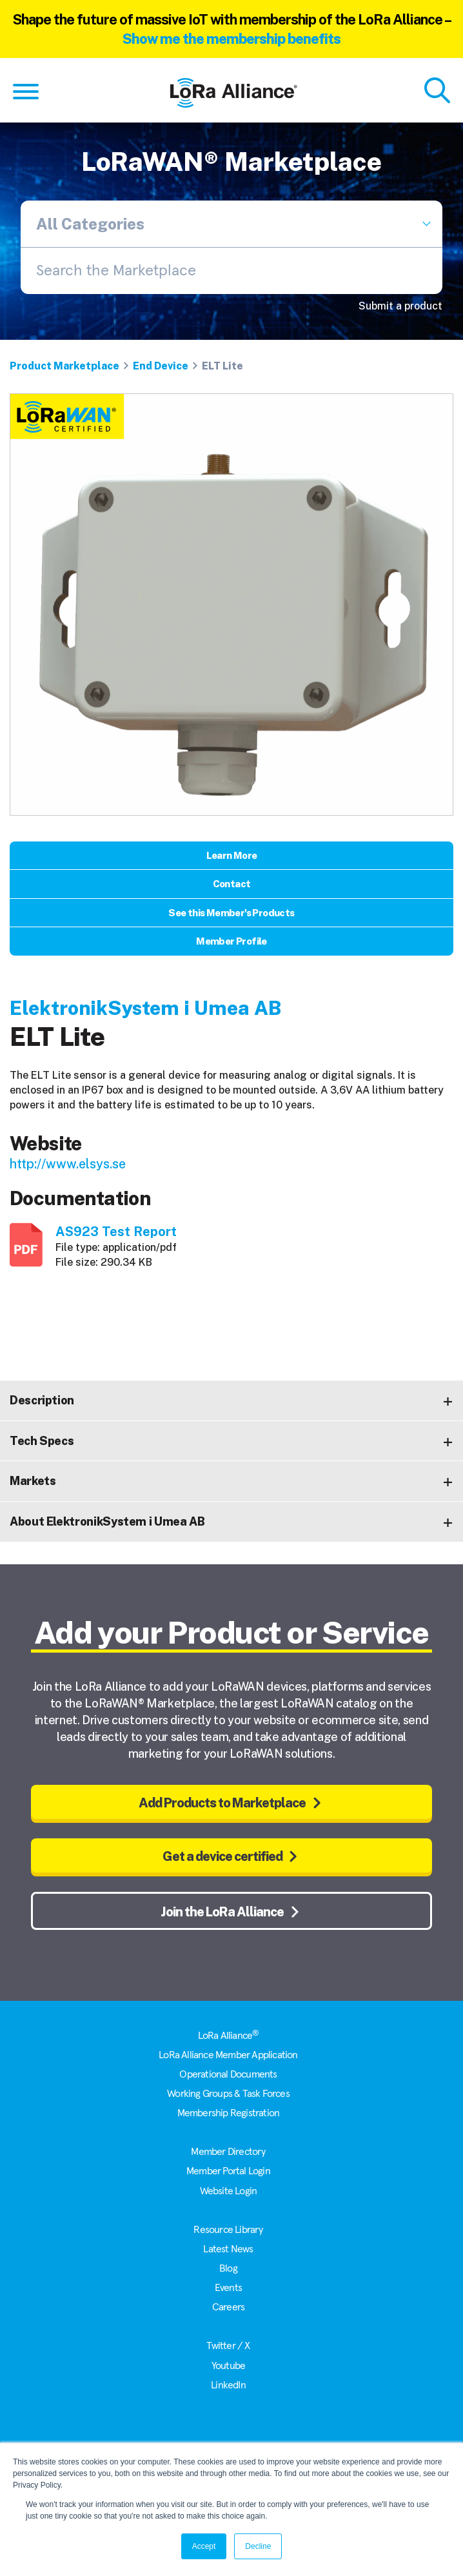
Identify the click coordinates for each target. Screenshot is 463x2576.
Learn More (231, 855)
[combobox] (231, 271)
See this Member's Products (231, 912)
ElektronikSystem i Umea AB (145, 1007)
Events (228, 2288)
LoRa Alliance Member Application (228, 2055)
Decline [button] (258, 2546)
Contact (232, 883)
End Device (160, 366)
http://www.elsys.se (68, 1164)
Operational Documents (228, 2074)
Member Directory (228, 2152)
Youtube (228, 2366)
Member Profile (231, 941)
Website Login (228, 2191)
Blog (228, 2268)
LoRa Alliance (228, 2035)
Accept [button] (204, 2546)
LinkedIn (228, 2385)
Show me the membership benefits (231, 38)
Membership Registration (228, 2113)
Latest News (228, 2249)
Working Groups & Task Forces (228, 2094)
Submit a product (400, 306)
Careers (228, 2307)
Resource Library (227, 2230)
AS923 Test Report (116, 1231)
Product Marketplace (64, 366)
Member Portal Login (228, 2171)
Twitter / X (228, 2346)
